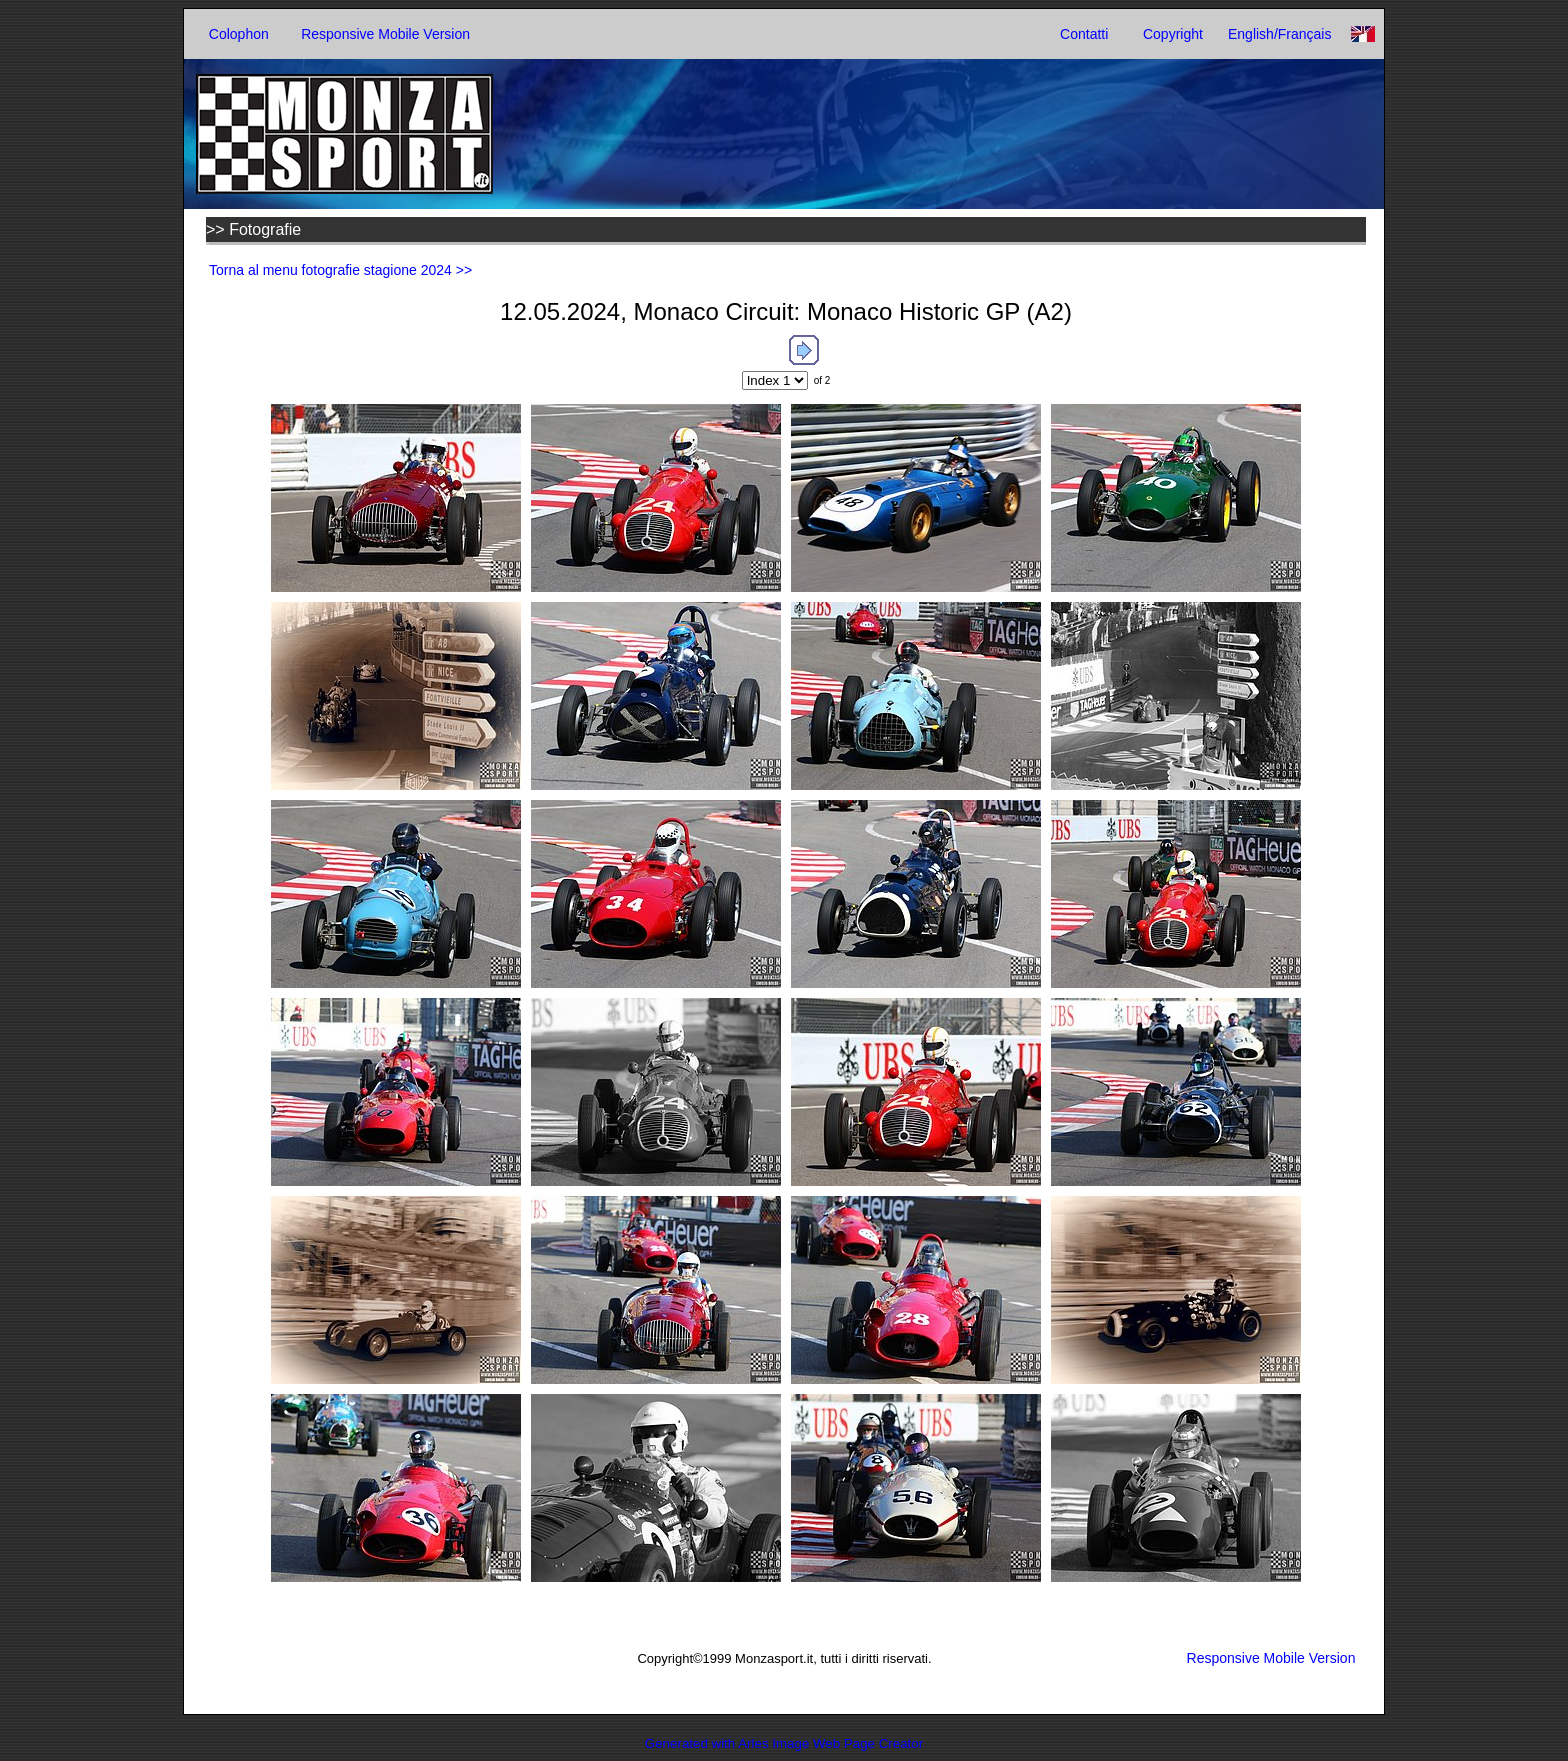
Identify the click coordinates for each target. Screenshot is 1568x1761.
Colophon (239, 34)
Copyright (1173, 34)
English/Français (1280, 34)
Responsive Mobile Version (385, 34)
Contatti (1084, 34)
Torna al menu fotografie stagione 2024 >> (340, 270)
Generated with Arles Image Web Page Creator (784, 1743)
